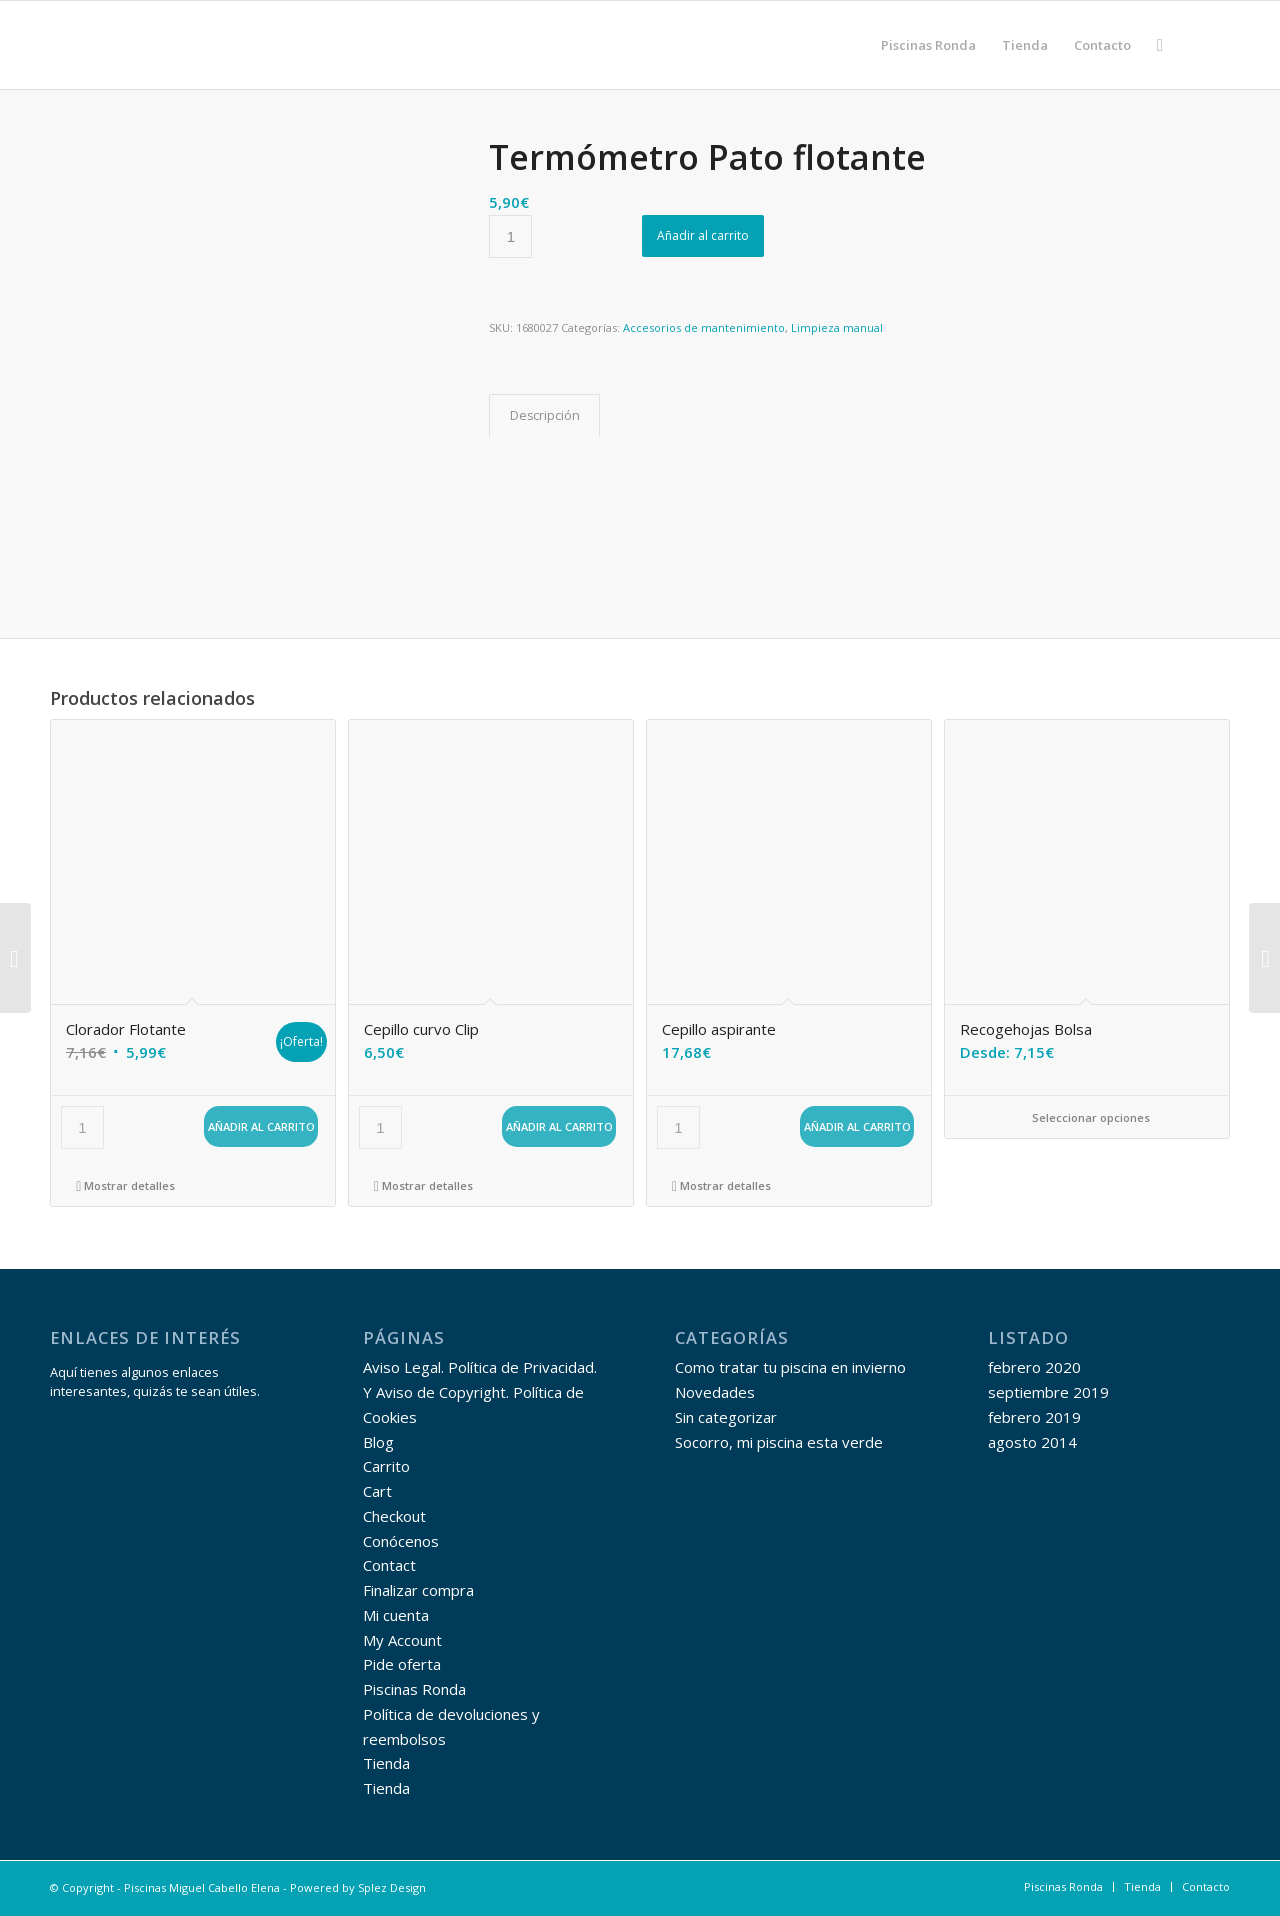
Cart (377, 1491)
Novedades (715, 1392)
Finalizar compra (418, 1590)
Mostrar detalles (125, 1185)
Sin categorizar (726, 1417)
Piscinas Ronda (414, 1689)
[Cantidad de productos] (510, 236)
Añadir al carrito (703, 235)
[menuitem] (928, 45)
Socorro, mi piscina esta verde (779, 1442)
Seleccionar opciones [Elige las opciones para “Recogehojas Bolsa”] (1087, 1117)
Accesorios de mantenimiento (704, 327)
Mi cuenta (396, 1615)
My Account (402, 1640)
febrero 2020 (1034, 1367)
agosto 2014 (1032, 1442)
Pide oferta (402, 1664)
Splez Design (392, 1887)
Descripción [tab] (545, 415)
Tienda (386, 1763)
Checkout (394, 1516)
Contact (389, 1565)
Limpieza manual (837, 327)
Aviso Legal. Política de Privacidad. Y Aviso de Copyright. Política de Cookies (480, 1392)
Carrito (386, 1466)
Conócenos (401, 1541)
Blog (378, 1442)
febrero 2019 (1034, 1417)
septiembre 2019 (1048, 1392)
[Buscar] (1160, 45)
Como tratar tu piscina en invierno (790, 1367)
